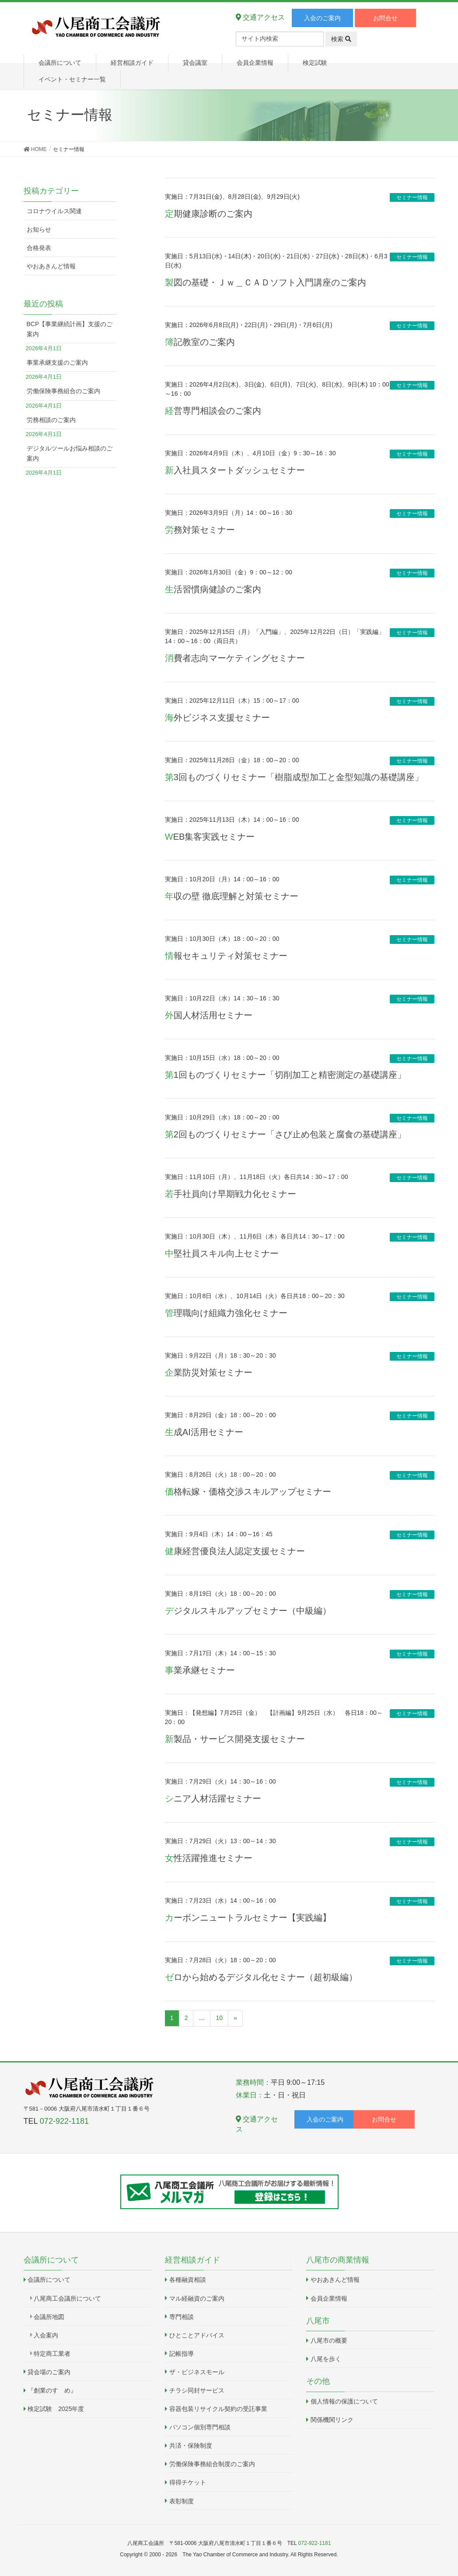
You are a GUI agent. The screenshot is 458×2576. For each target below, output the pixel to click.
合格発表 (39, 247)
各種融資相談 (187, 2279)
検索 (341, 38)
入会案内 (46, 2335)
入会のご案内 (322, 17)
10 (219, 2017)
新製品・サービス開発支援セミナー (235, 1739)
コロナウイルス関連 (54, 211)
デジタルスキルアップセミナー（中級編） (248, 1610)
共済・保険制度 (190, 2445)
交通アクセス (260, 17)
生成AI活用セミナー (204, 1432)
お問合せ (385, 17)
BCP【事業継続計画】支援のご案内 (70, 329)
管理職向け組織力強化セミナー (226, 1313)
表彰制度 (181, 2501)
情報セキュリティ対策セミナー (226, 956)
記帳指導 (181, 2353)
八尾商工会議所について (67, 2298)
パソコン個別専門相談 (200, 2427)
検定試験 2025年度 (56, 2408)
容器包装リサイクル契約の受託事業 (218, 2408)
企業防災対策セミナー (208, 1372)
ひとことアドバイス (196, 2335)
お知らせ (39, 229)
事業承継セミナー (200, 1670)
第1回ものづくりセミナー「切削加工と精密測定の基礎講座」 (285, 1075)
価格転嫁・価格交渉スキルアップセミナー (248, 1491)
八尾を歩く (326, 2358)
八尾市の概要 (329, 2340)
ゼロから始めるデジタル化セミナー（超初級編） (261, 1977)
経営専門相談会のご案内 (213, 410)
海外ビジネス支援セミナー (217, 717)
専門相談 (181, 2316)
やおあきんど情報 (51, 266)
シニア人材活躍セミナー (213, 1798)
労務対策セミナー (200, 530)
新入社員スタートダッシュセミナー (235, 470)
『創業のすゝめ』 (52, 2390)
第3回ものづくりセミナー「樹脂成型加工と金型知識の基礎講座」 (294, 777)
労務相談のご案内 (51, 419)
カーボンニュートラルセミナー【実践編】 (248, 1917)
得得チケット (187, 2482)
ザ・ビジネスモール (196, 2371)
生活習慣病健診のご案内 (213, 589)
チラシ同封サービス (196, 2390)
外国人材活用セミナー (208, 1015)
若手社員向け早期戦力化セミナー (230, 1194)
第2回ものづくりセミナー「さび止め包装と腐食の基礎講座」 (285, 1134)
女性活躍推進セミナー (208, 1858)
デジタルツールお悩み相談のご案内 (69, 453)
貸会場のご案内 (49, 2371)
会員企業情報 (329, 2298)
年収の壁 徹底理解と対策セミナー (232, 896)
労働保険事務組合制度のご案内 (212, 2463)
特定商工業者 (52, 2353)
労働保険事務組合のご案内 (63, 390)
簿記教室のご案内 (200, 342)
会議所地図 (49, 2316)
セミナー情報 (412, 197)
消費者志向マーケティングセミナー (235, 658)
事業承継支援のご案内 (57, 362)
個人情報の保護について (344, 2401)
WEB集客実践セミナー (210, 836)
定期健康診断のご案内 (208, 213)
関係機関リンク (332, 2419)
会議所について (49, 2279)
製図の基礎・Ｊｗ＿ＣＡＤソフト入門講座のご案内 (265, 282)
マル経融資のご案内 (196, 2298)
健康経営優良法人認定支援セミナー (235, 1551)
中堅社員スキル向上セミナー (222, 1253)
